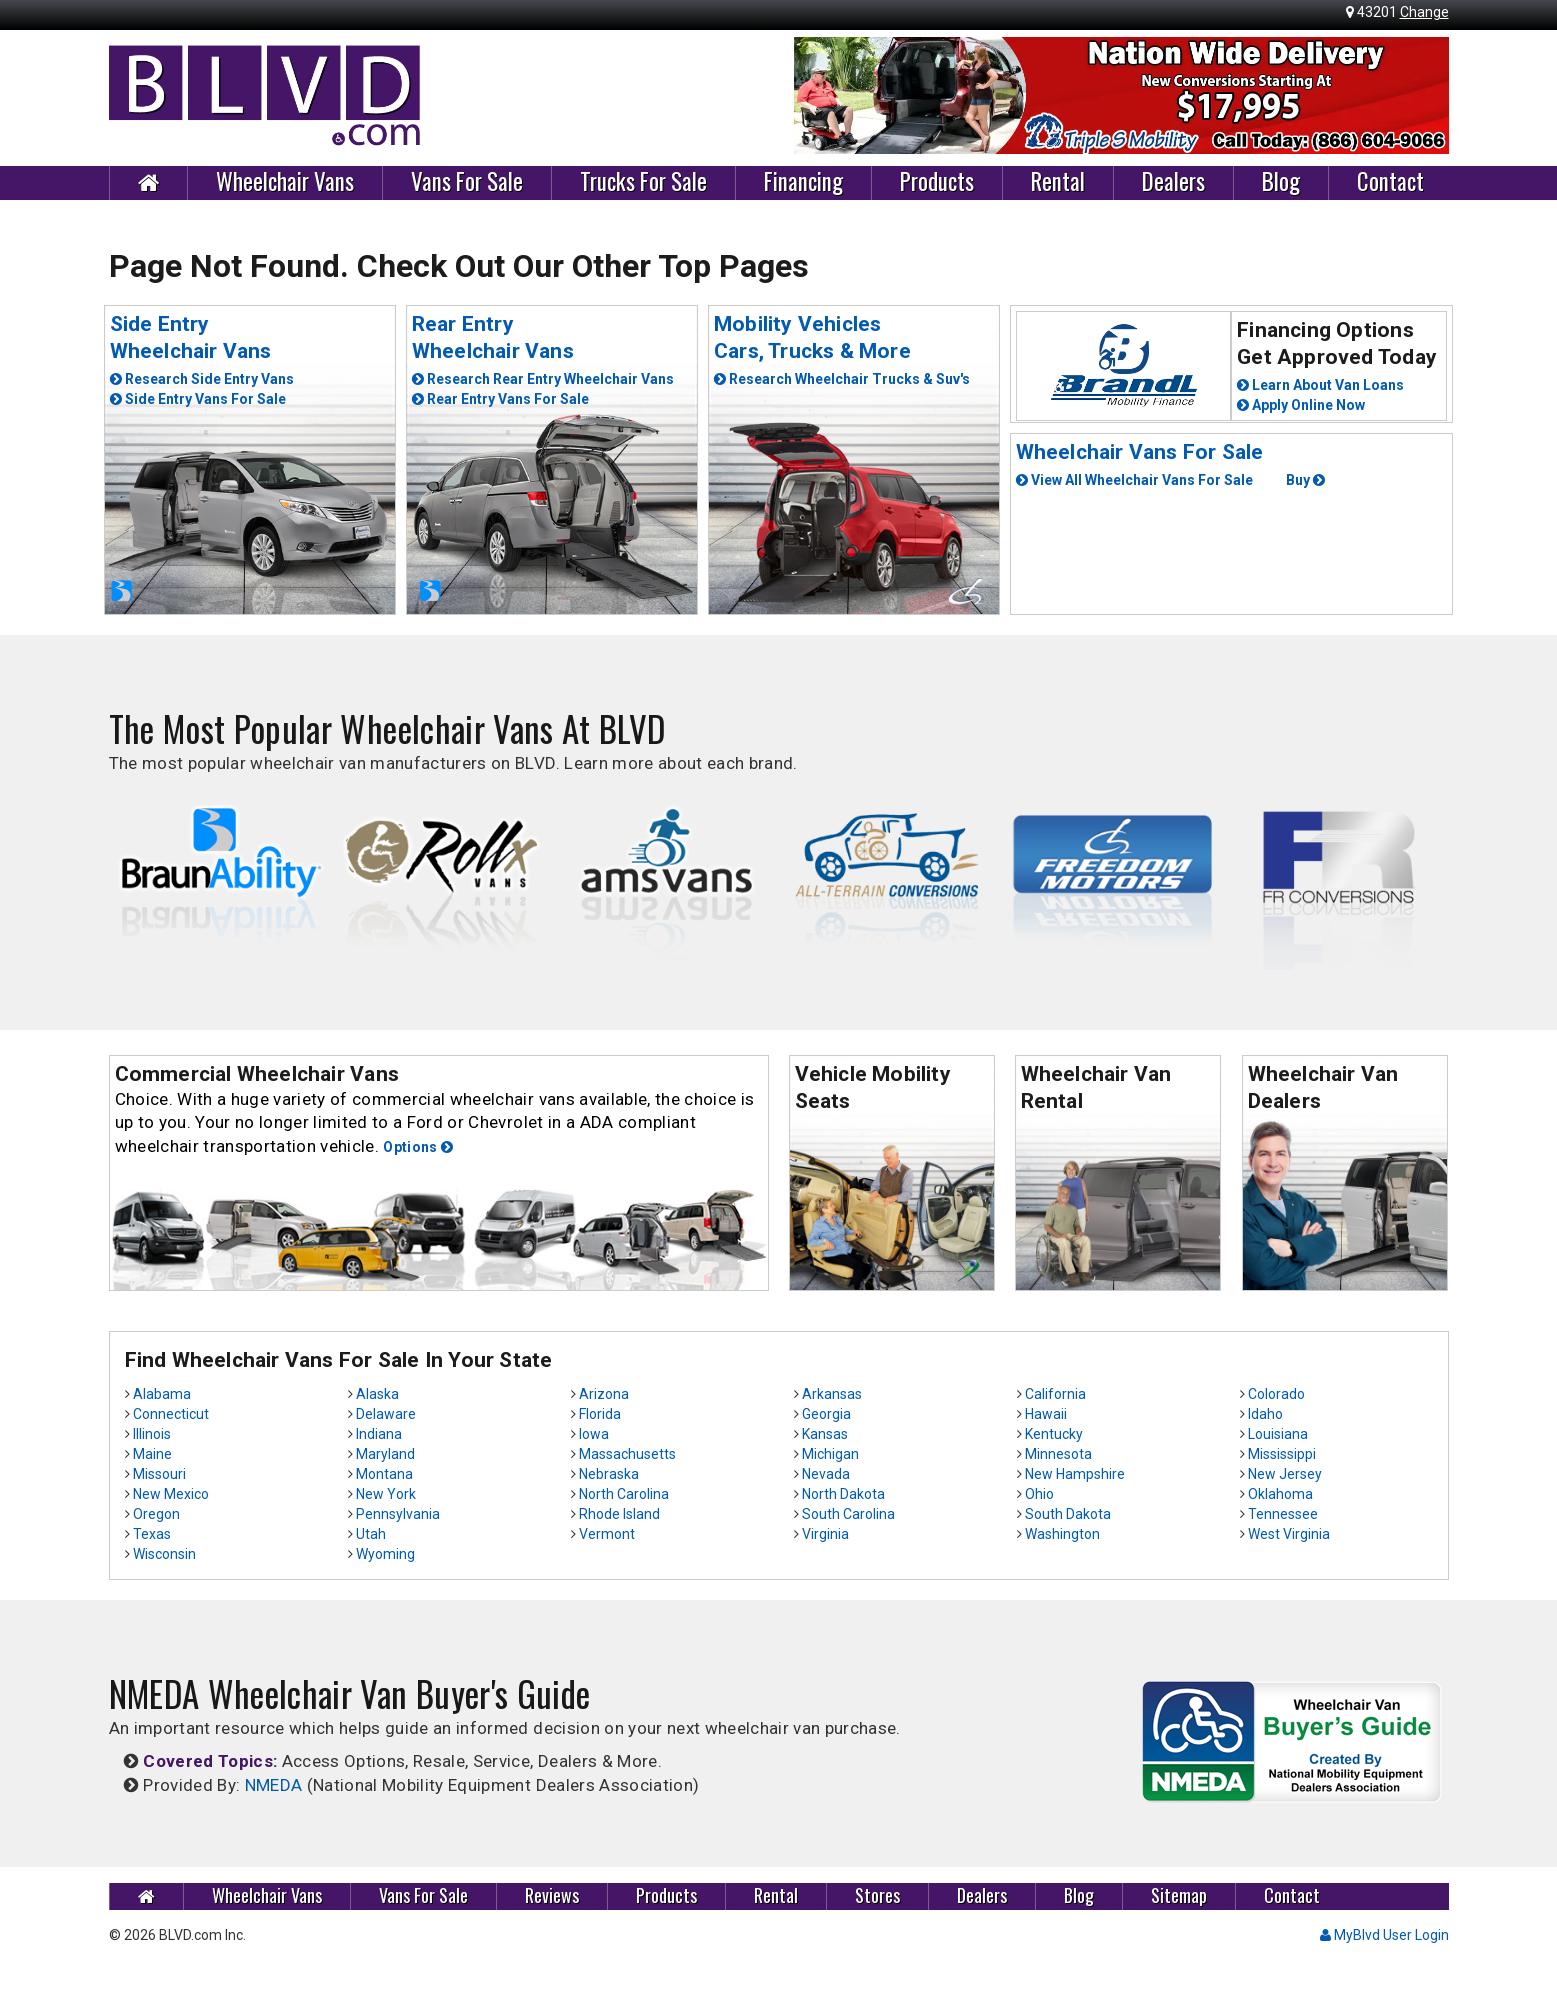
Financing (803, 182)
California (1055, 1394)
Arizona (604, 1394)
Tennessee (1283, 1514)
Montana (384, 1474)
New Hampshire (1075, 1474)
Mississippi (1282, 1454)
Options (418, 1147)
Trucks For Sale (643, 182)
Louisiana (1278, 1434)
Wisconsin (164, 1554)
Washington (1062, 1534)
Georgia (826, 1414)
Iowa (594, 1434)
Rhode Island (619, 1514)
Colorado (1276, 1394)
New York (386, 1494)
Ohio (1039, 1494)
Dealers (1173, 182)
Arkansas (832, 1394)
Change (1424, 12)
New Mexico (171, 1494)
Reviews (552, 1895)
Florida (600, 1414)
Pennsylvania (398, 1514)
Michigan (830, 1454)
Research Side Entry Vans (202, 379)
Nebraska (609, 1474)
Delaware (386, 1414)
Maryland (385, 1454)
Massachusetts (627, 1454)
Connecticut (171, 1414)
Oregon (156, 1514)
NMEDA (274, 1785)
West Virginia (1289, 1534)
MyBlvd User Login (1384, 1935)
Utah (371, 1534)
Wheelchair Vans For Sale (1140, 452)
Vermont (607, 1534)
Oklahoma (1280, 1494)
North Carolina (624, 1494)
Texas (152, 1534)
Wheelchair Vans (285, 182)
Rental (1058, 182)
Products (937, 182)
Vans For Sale (467, 182)
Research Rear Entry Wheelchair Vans (543, 379)
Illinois (152, 1434)
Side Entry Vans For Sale (198, 399)
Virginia (825, 1534)
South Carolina (848, 1514)
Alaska (377, 1394)
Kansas (825, 1434)
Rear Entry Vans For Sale (500, 399)
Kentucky (1054, 1434)
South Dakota (1068, 1514)
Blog (1281, 182)
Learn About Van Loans (1320, 385)
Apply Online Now (1301, 405)
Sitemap (1179, 1895)
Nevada (826, 1474)
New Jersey (1285, 1474)
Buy (1305, 480)
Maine (152, 1454)
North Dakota (843, 1494)
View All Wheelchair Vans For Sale (1134, 480)
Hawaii (1046, 1414)
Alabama (162, 1394)
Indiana (379, 1434)
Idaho (1265, 1414)
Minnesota (1058, 1454)
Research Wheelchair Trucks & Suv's (842, 379)
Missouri (159, 1474)
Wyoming (385, 1554)
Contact (1390, 182)
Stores (877, 1895)
